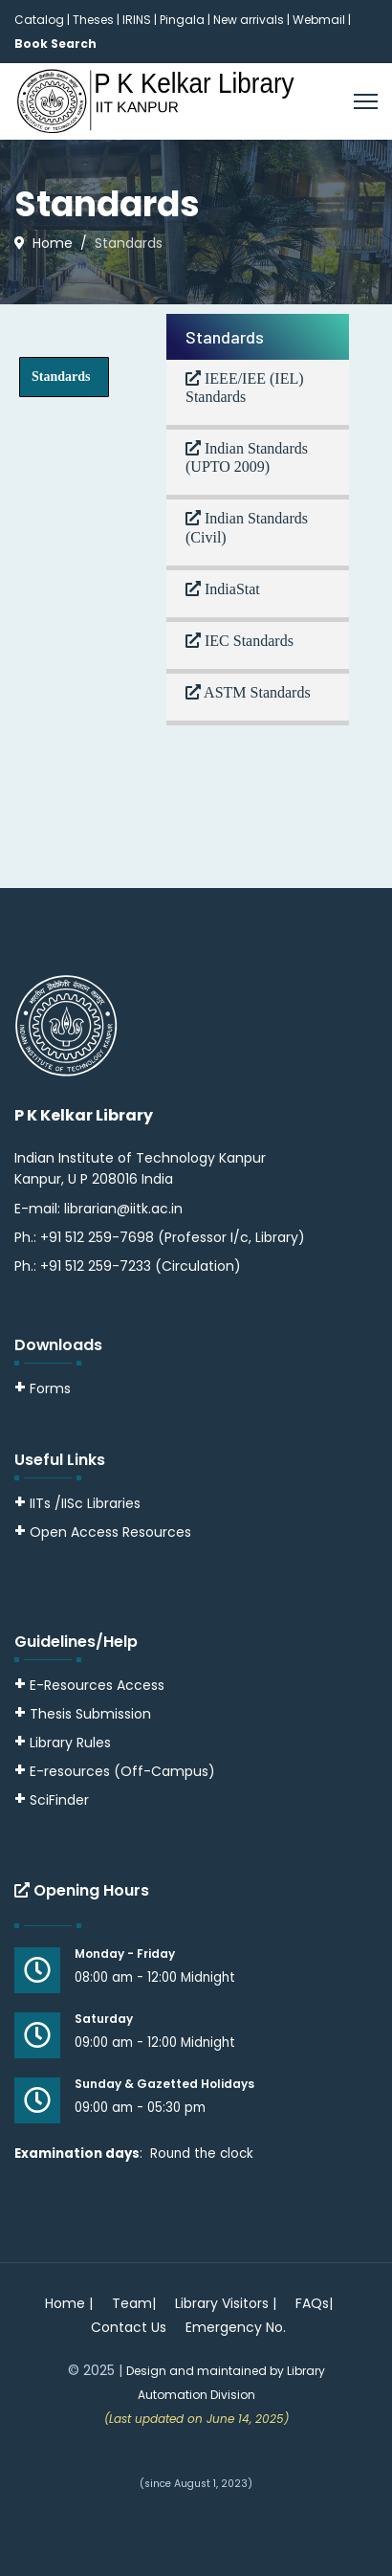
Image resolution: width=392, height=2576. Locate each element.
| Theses (90, 19)
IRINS (138, 19)
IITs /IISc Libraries (85, 1503)
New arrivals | (253, 19)
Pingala (182, 19)
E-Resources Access (97, 1685)
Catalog (39, 19)
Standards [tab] (61, 376)
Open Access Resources (110, 1532)
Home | (69, 2303)
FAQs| (314, 2303)
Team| (134, 2303)
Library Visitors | (225, 2303)
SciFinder (51, 1800)
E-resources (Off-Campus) (122, 1771)
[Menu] (366, 101)
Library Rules (62, 1742)
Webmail (319, 19)
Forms (42, 1388)
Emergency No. (235, 2327)
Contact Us (128, 2327)
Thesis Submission (90, 1713)
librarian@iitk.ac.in (123, 1208)
